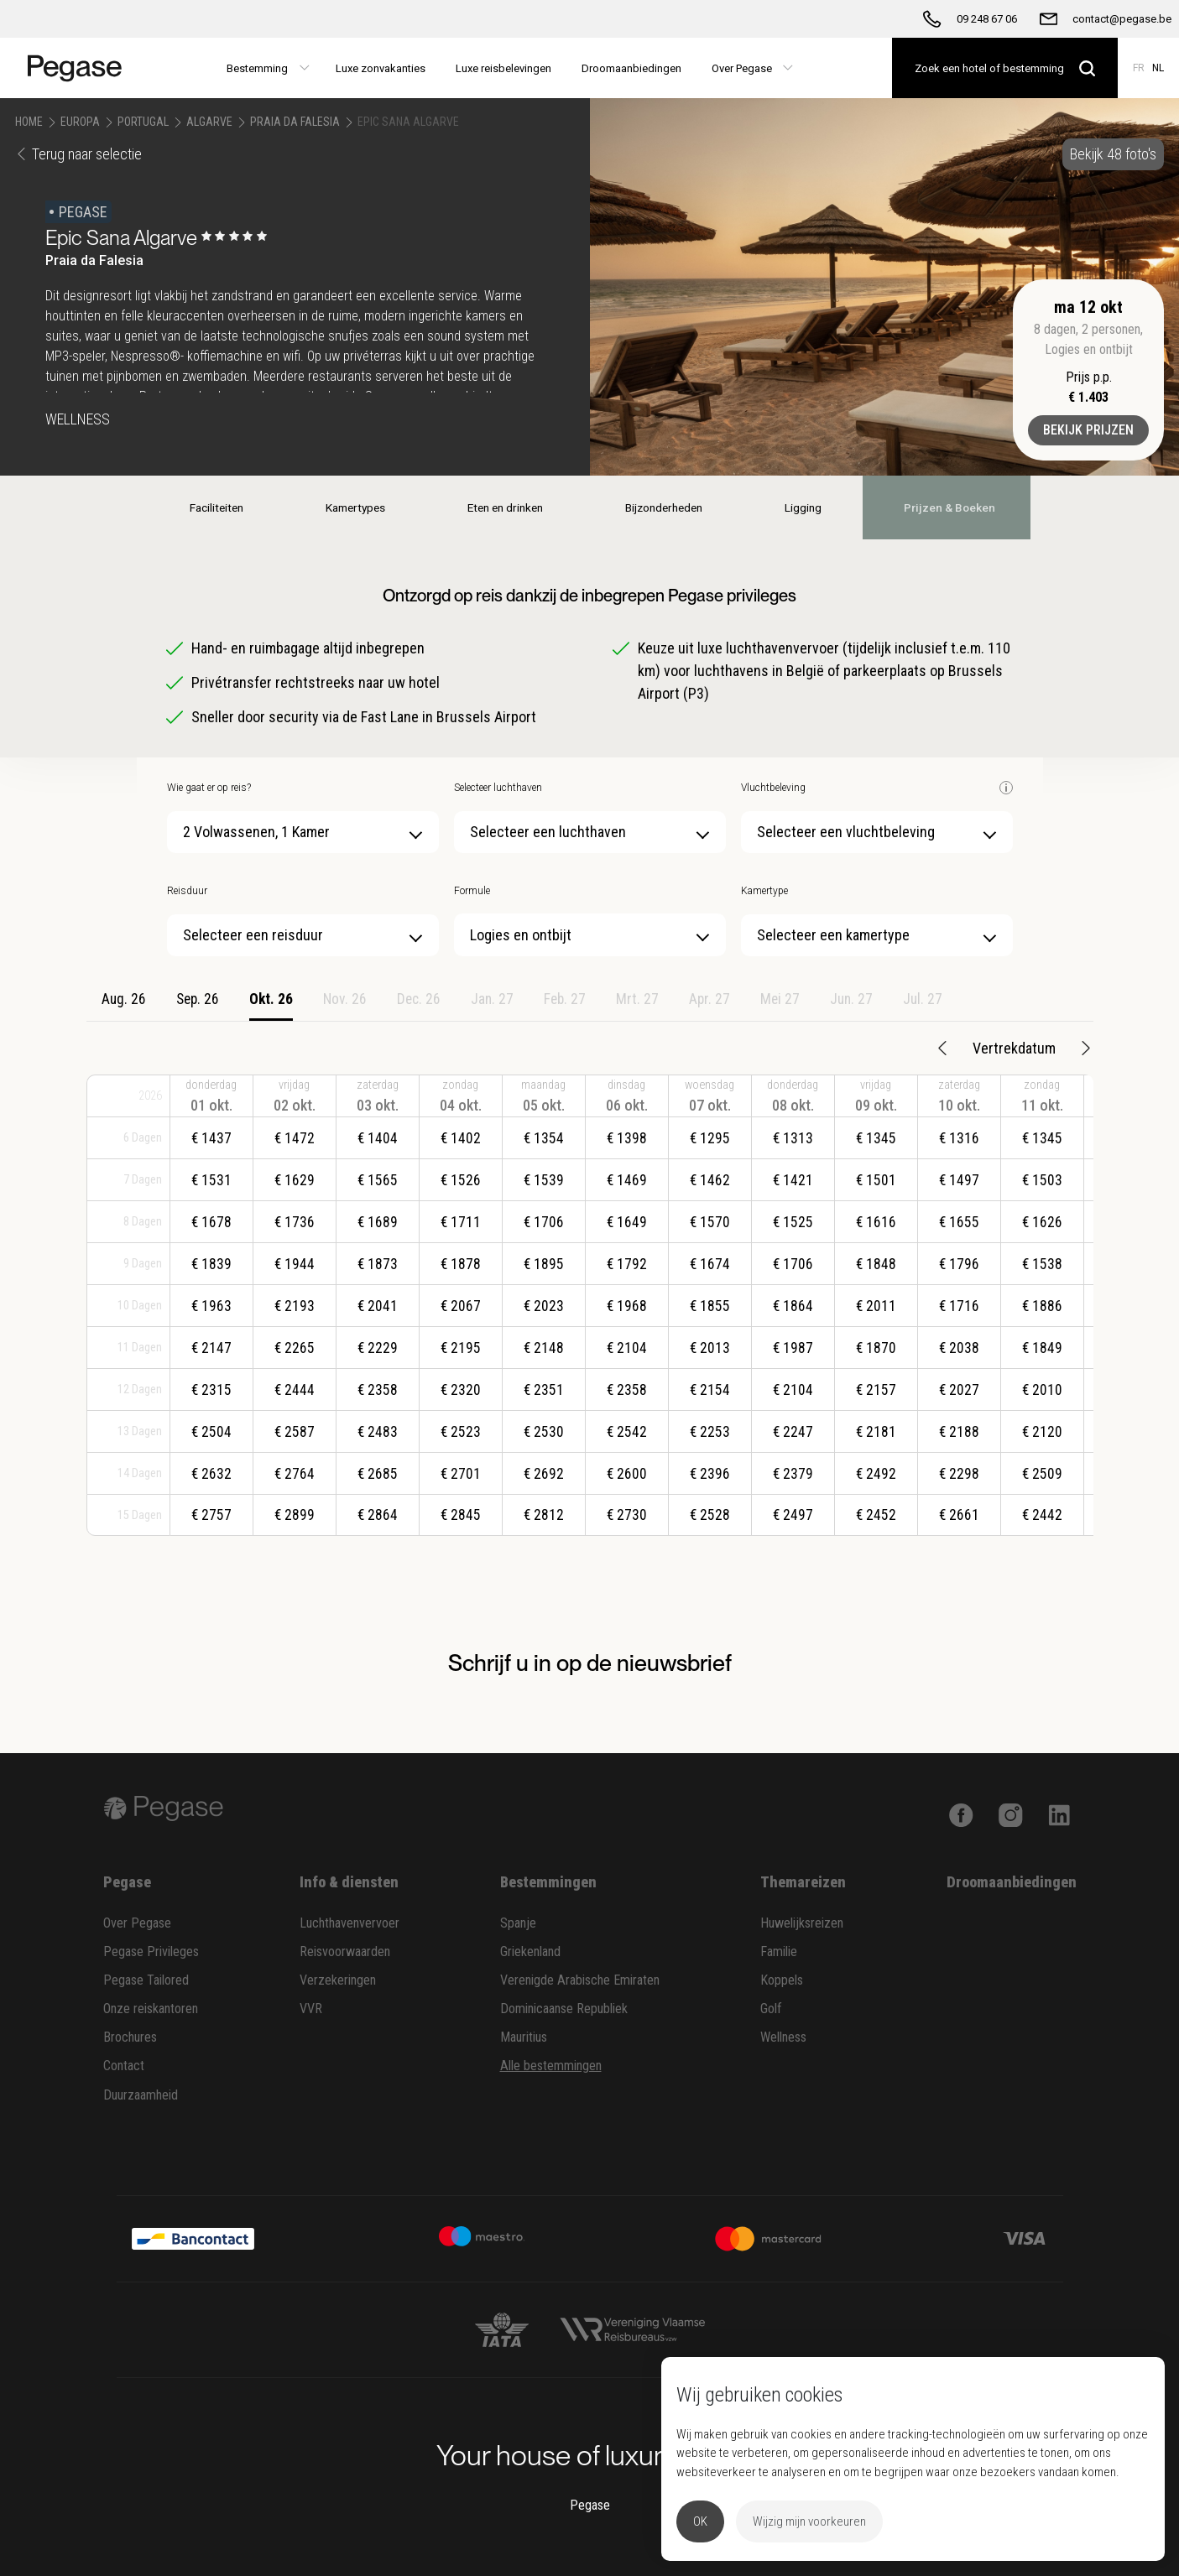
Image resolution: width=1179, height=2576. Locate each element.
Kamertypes (343, 507)
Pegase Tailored (146, 1980)
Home (29, 121)
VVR (311, 2009)
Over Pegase (137, 1923)
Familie (778, 1951)
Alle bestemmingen (551, 2066)
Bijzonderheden (665, 507)
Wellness (783, 2037)
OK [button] (700, 2521)
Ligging (812, 507)
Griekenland (530, 1951)
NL (1158, 68)
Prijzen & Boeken (965, 507)
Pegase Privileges (151, 1951)
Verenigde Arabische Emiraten (580, 1980)
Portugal (143, 121)
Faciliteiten (197, 507)
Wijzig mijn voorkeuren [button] (809, 2521)
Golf (771, 2009)
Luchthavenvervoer (349, 1923)
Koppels (781, 1980)
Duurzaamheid (140, 2095)
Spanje (518, 1923)
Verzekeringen (338, 1980)
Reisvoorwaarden (345, 1951)
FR (1139, 68)
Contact (123, 2066)
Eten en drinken (499, 507)
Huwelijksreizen (801, 1923)
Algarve (209, 121)
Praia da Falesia (295, 121)
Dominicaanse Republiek (564, 2009)
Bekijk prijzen (1088, 430)
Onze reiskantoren (150, 2009)
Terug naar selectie (78, 154)
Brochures (130, 2037)
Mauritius (523, 2037)
